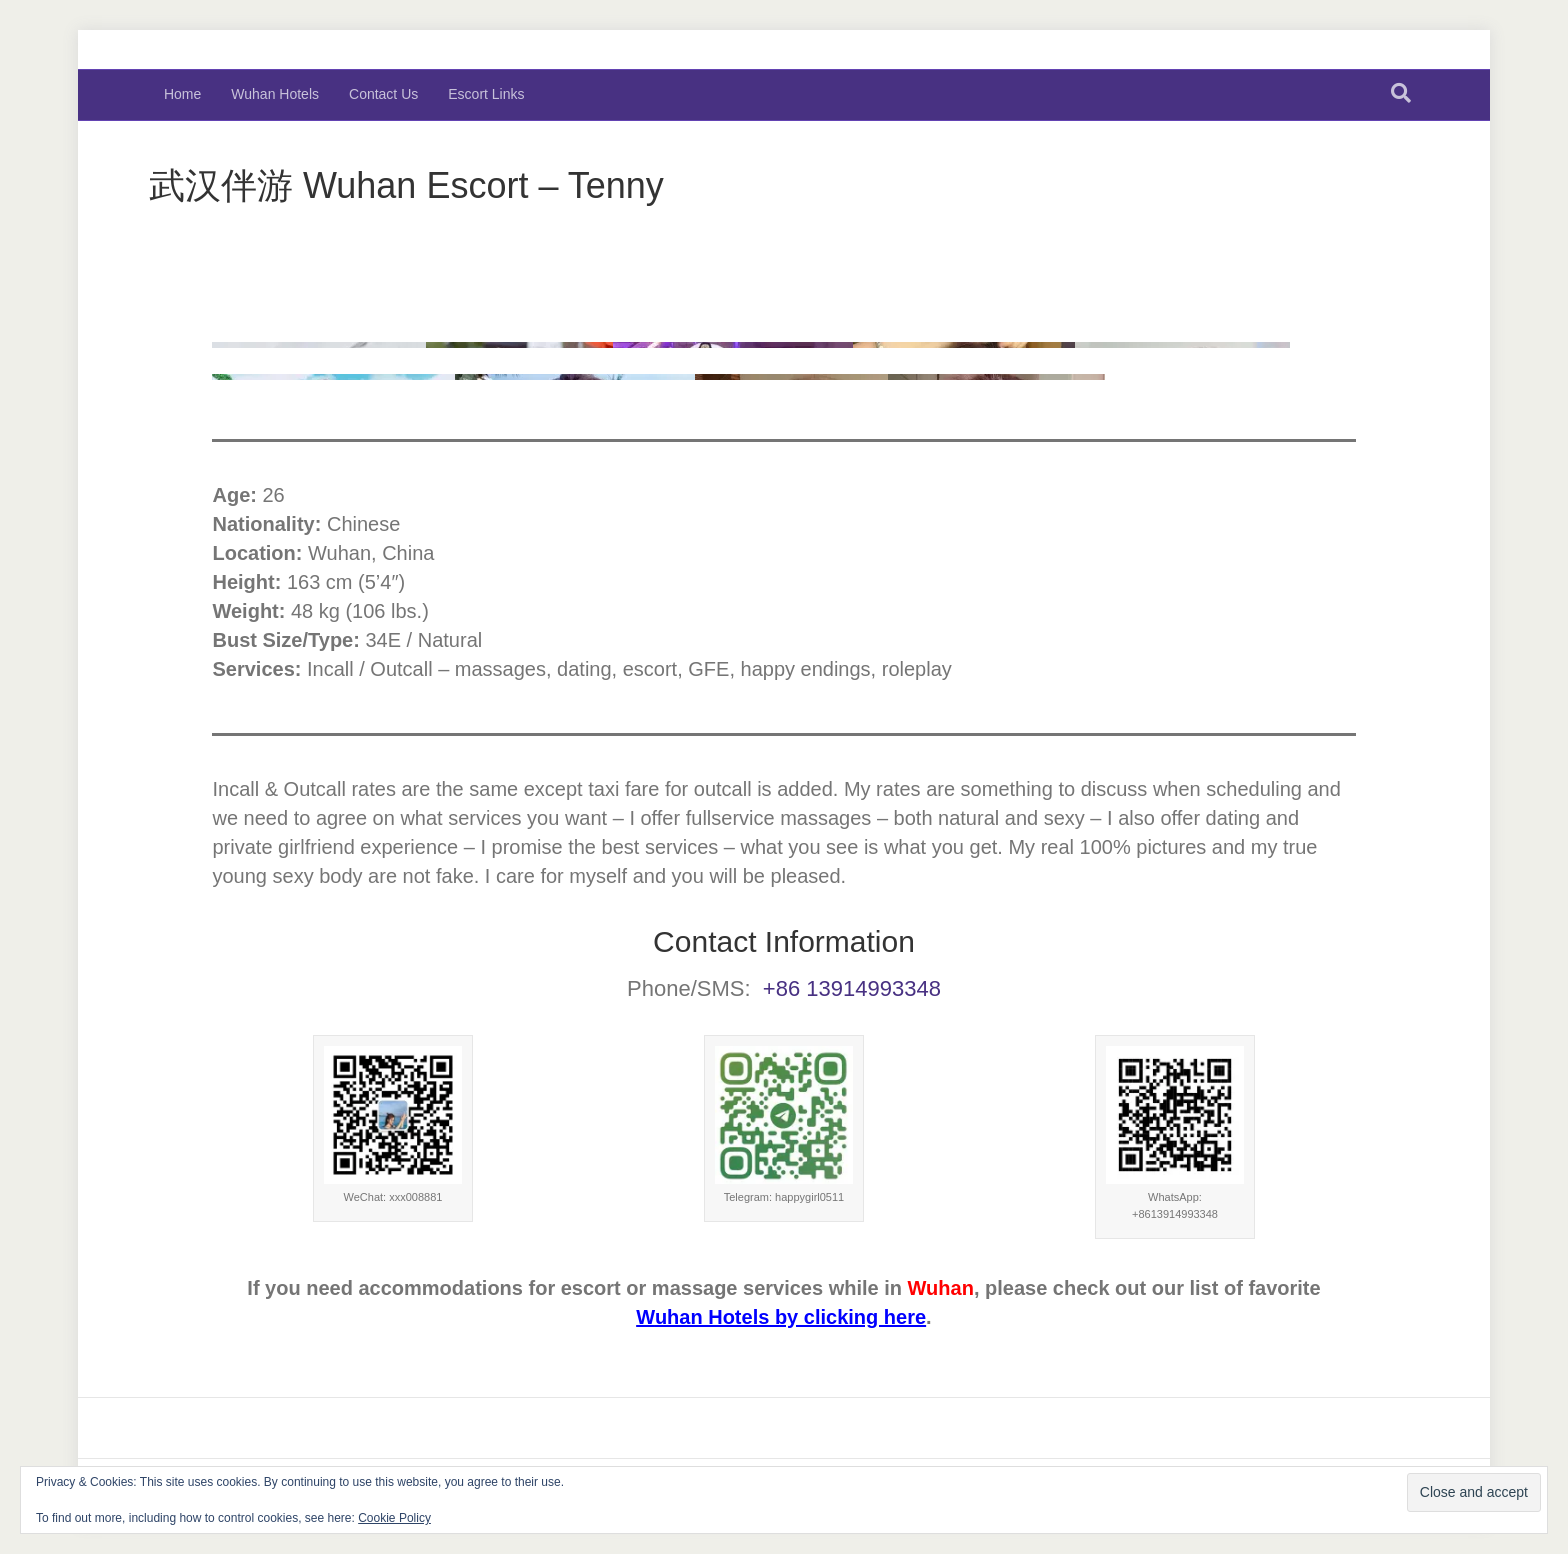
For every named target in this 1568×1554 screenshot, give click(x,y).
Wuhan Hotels (275, 94)
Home (182, 94)
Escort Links (486, 94)
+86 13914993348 (852, 988)
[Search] (1401, 93)
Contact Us (383, 94)
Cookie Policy (394, 1518)
